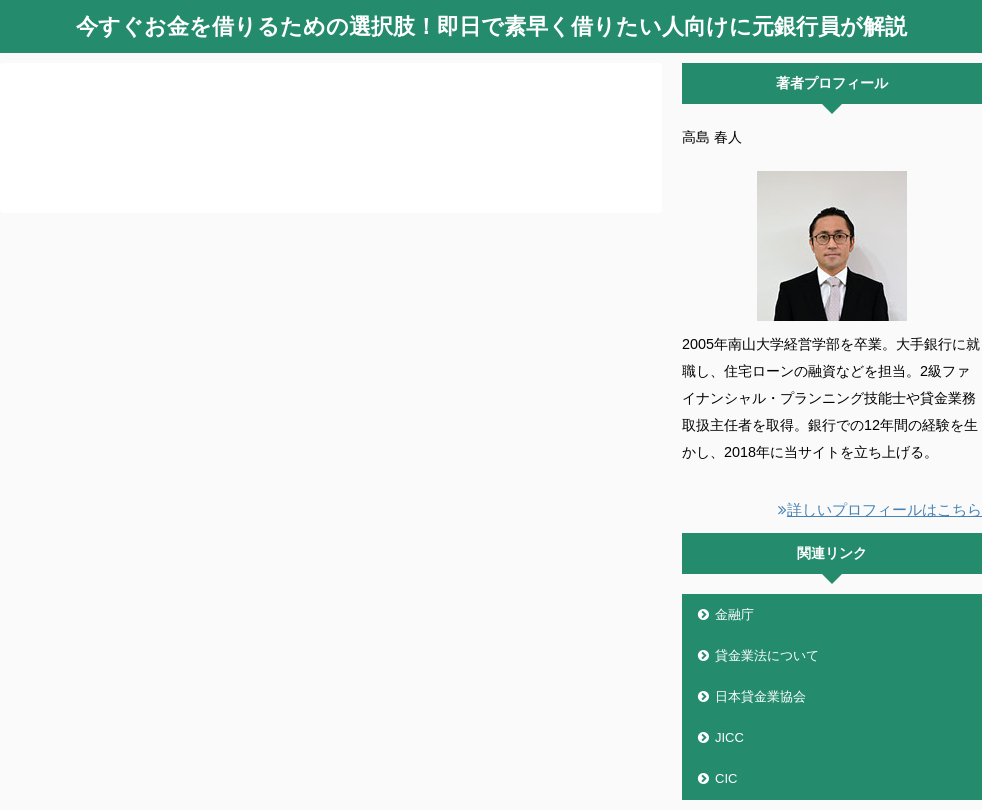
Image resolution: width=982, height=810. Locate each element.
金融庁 (734, 614)
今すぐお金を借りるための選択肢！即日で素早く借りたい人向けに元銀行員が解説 (491, 26)
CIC (726, 778)
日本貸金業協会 (760, 696)
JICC (729, 737)
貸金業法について (767, 655)
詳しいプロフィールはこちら (880, 509)
